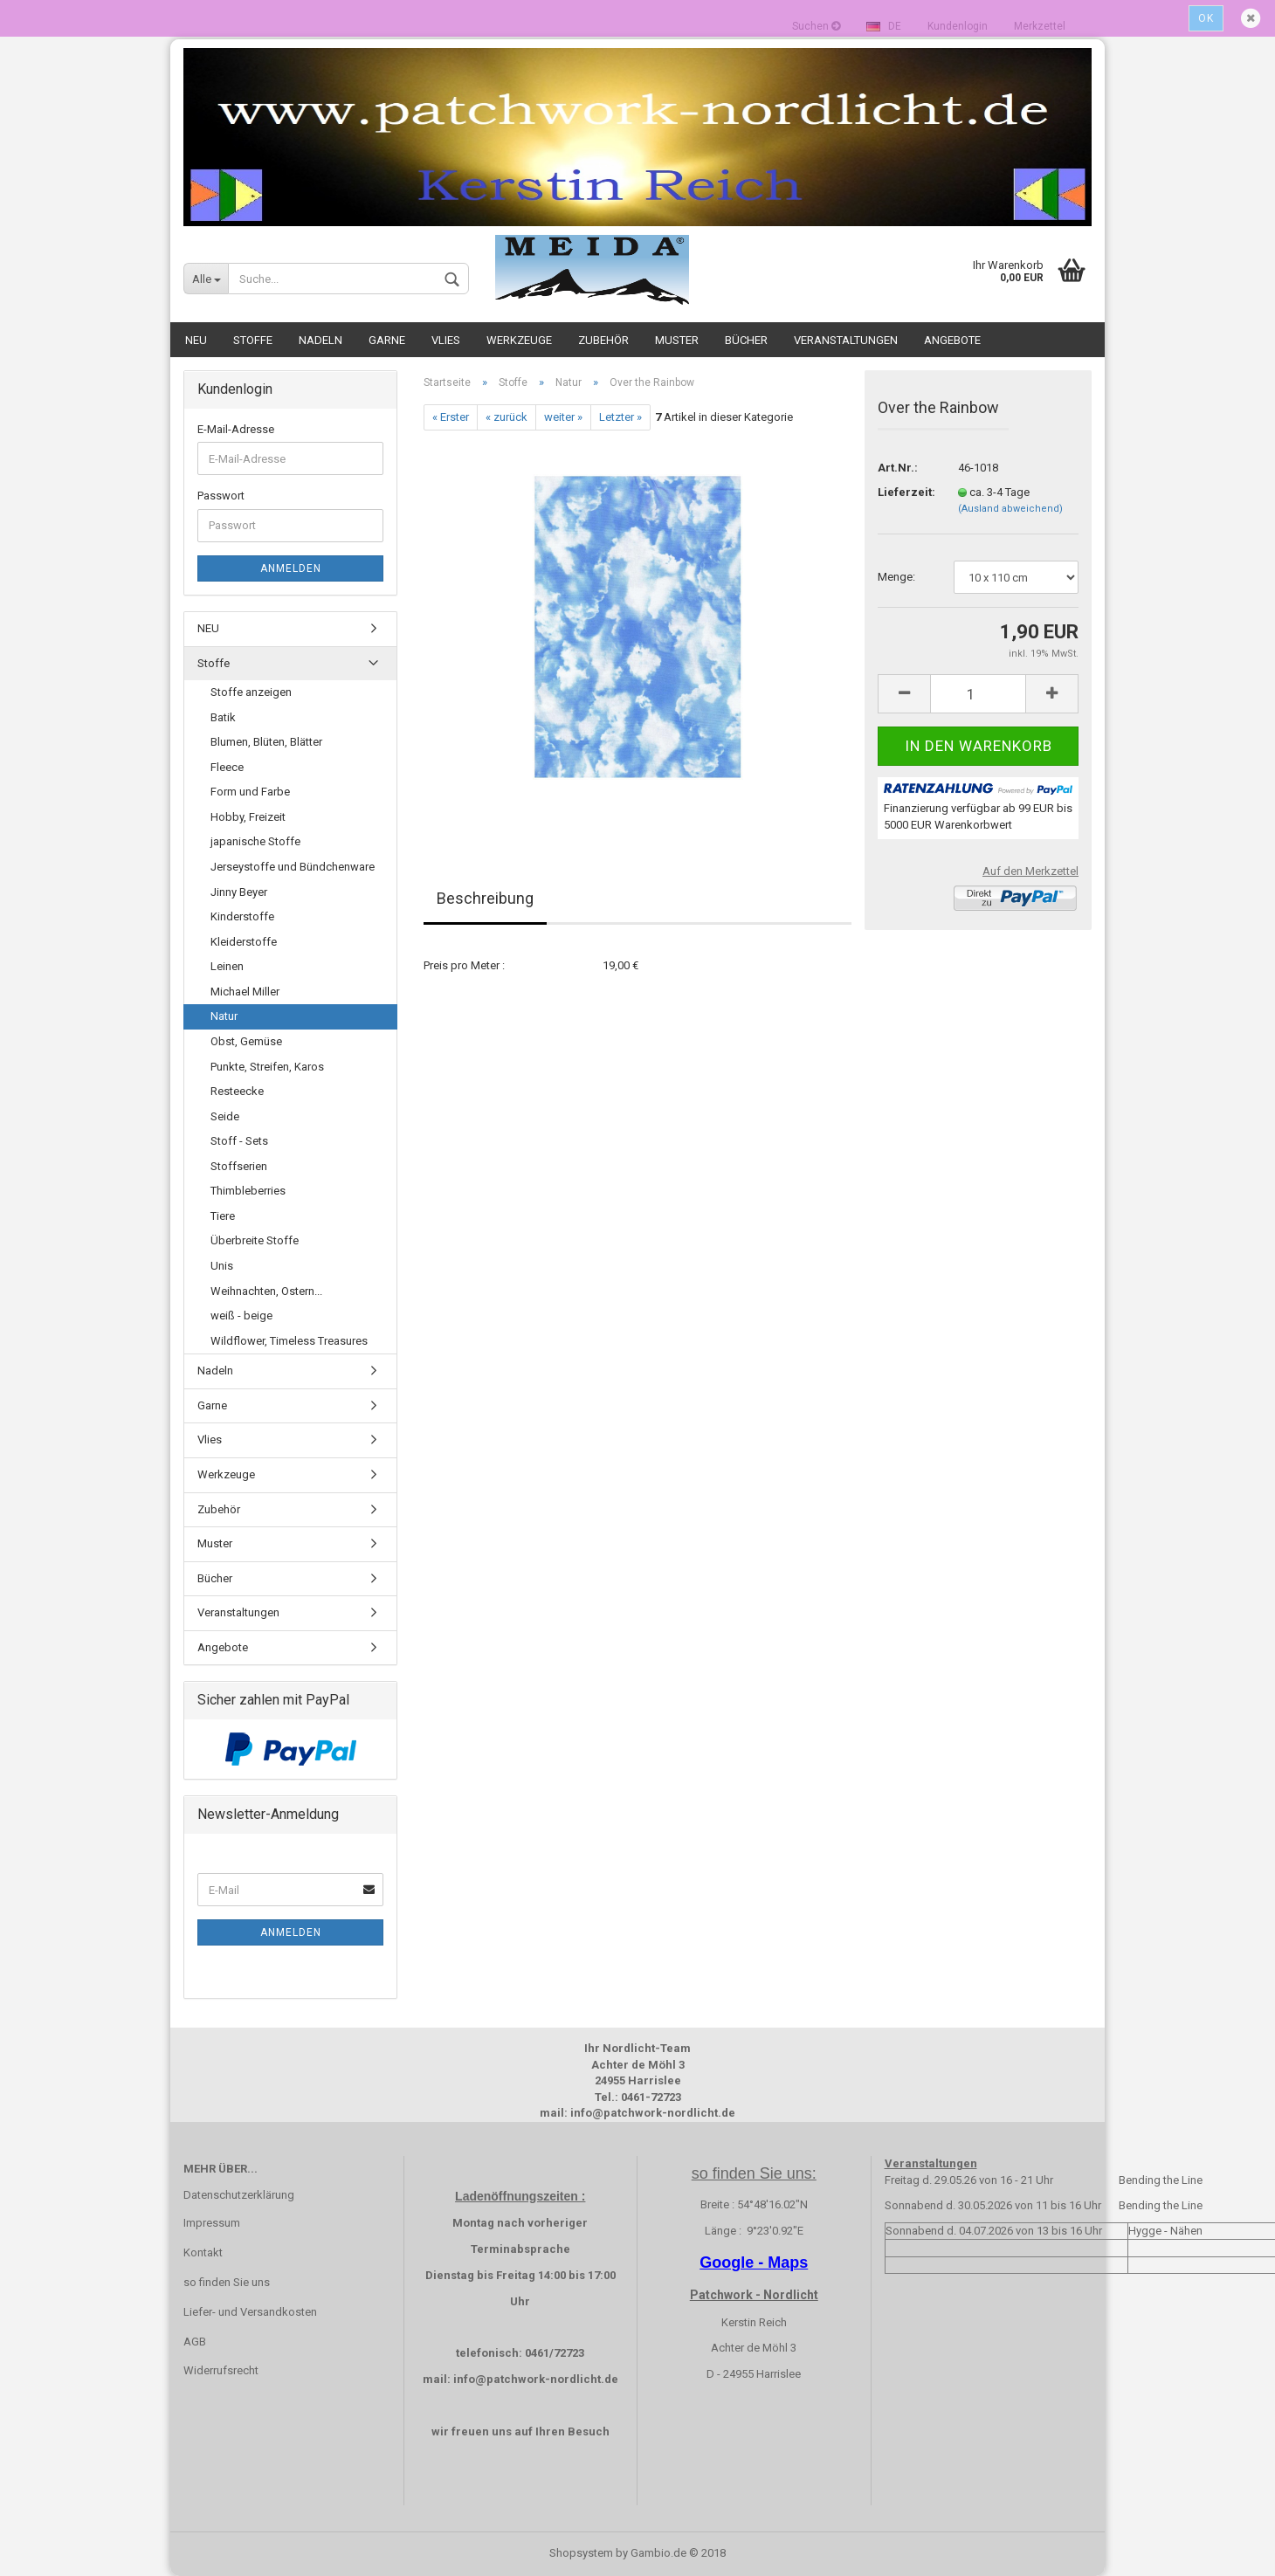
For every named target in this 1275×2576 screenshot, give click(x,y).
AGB (194, 2341)
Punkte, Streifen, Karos (267, 1066)
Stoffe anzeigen (251, 692)
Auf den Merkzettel (1030, 871)
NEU (196, 340)
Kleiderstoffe (243, 941)
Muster (677, 340)
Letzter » (620, 417)
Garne (387, 340)
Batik (223, 717)
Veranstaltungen (846, 340)
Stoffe (252, 340)
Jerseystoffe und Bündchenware (292, 866)
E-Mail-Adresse (235, 429)
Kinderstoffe (242, 916)
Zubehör (603, 340)
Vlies (445, 340)
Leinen (227, 966)
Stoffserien (238, 1166)
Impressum (211, 2222)
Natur (224, 1016)
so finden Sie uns (226, 2282)
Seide (224, 1116)
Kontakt (203, 2252)
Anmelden (290, 568)
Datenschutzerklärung (238, 2194)
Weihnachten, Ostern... (266, 1291)
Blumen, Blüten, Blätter (266, 741)
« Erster (450, 417)
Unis (221, 1265)
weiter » (563, 417)
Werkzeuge (519, 340)
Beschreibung (485, 898)
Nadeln (320, 340)
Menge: (896, 576)
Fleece (227, 767)
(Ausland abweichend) (1010, 508)
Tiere (222, 1216)
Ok (1206, 18)
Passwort (221, 495)
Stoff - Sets (239, 1140)
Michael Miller (244, 991)
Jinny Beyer (238, 892)
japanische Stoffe (255, 841)
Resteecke (237, 1091)
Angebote (952, 340)
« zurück (506, 417)
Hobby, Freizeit (248, 816)
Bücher (746, 340)
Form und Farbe (250, 791)
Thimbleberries (248, 1190)
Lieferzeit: (905, 492)
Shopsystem (581, 2552)
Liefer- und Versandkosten (250, 2311)
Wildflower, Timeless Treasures (289, 1340)
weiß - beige (241, 1315)
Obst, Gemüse (246, 1041)
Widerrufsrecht (220, 2370)
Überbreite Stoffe (254, 1240)
